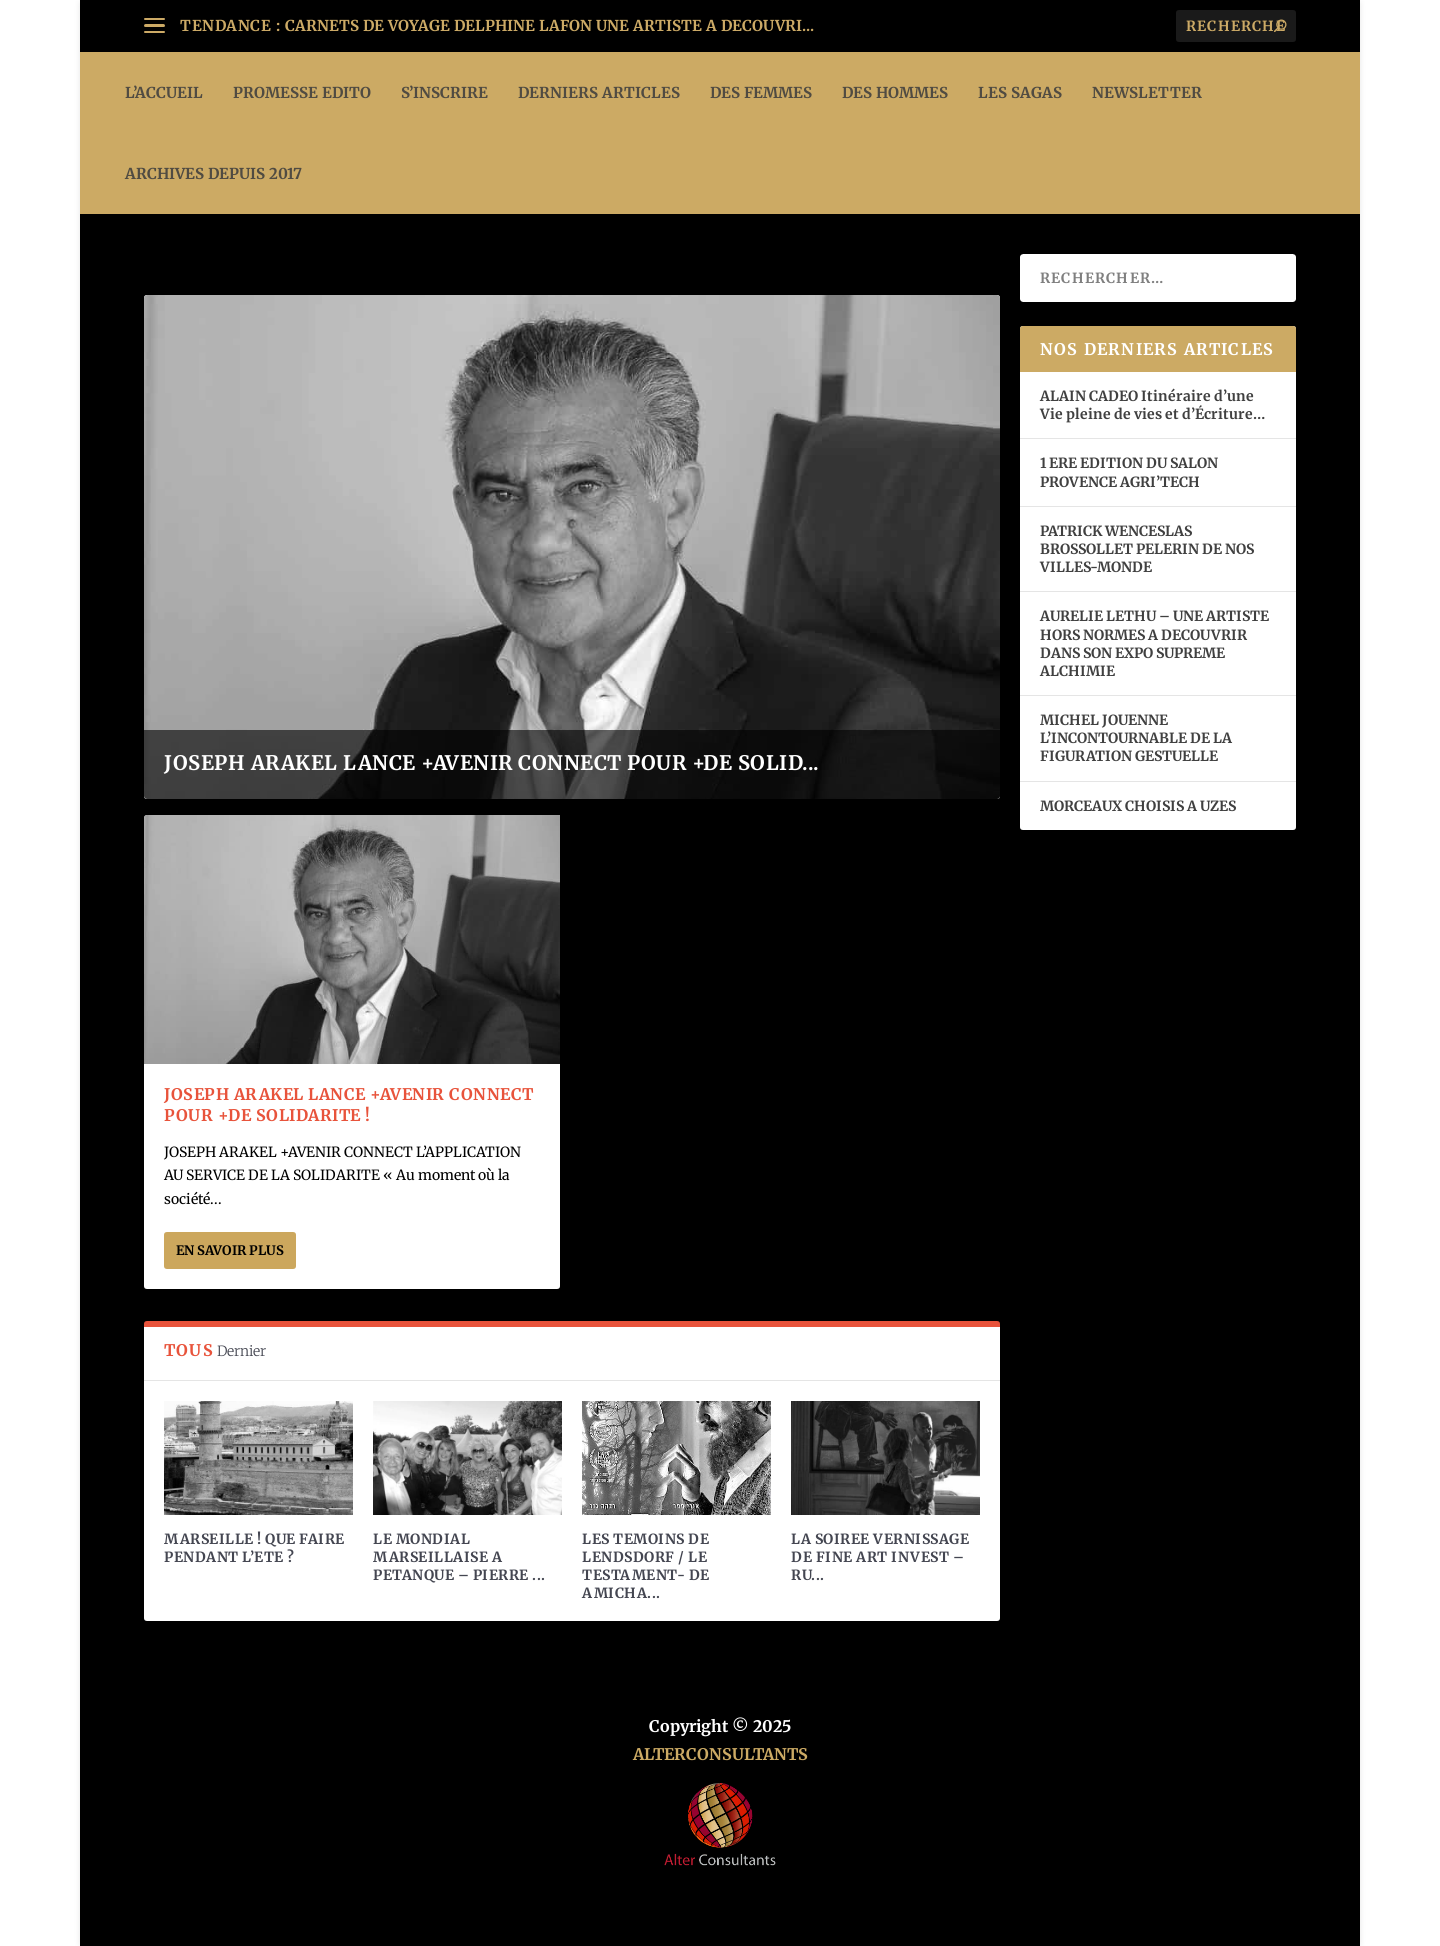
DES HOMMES (895, 92)
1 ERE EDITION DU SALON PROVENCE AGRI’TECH (1129, 472)
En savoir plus (230, 1250)
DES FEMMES (761, 92)
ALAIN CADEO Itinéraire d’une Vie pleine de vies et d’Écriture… (1154, 405)
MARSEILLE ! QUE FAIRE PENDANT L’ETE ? (254, 1548)
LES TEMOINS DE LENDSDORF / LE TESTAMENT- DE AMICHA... (646, 1566)
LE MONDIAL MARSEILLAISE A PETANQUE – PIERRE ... (459, 1557)
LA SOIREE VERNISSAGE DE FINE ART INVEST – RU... (880, 1557)
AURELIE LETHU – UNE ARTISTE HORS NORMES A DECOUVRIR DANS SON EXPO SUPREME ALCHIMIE (1154, 643)
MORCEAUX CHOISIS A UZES (1138, 806)
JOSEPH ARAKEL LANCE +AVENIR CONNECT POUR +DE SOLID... (492, 762)
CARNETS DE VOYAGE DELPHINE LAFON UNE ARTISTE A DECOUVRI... (549, 25)
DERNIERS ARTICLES (599, 92)
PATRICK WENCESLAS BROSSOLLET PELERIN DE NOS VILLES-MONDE (1147, 549)
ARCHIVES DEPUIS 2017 (213, 173)
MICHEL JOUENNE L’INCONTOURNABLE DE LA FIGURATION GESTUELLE (1136, 738)
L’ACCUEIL (164, 92)
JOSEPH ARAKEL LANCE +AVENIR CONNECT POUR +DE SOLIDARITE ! (349, 1104)
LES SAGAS (1020, 92)
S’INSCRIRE (444, 92)
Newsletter (1147, 92)
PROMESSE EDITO (302, 92)
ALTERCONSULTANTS (720, 1754)
